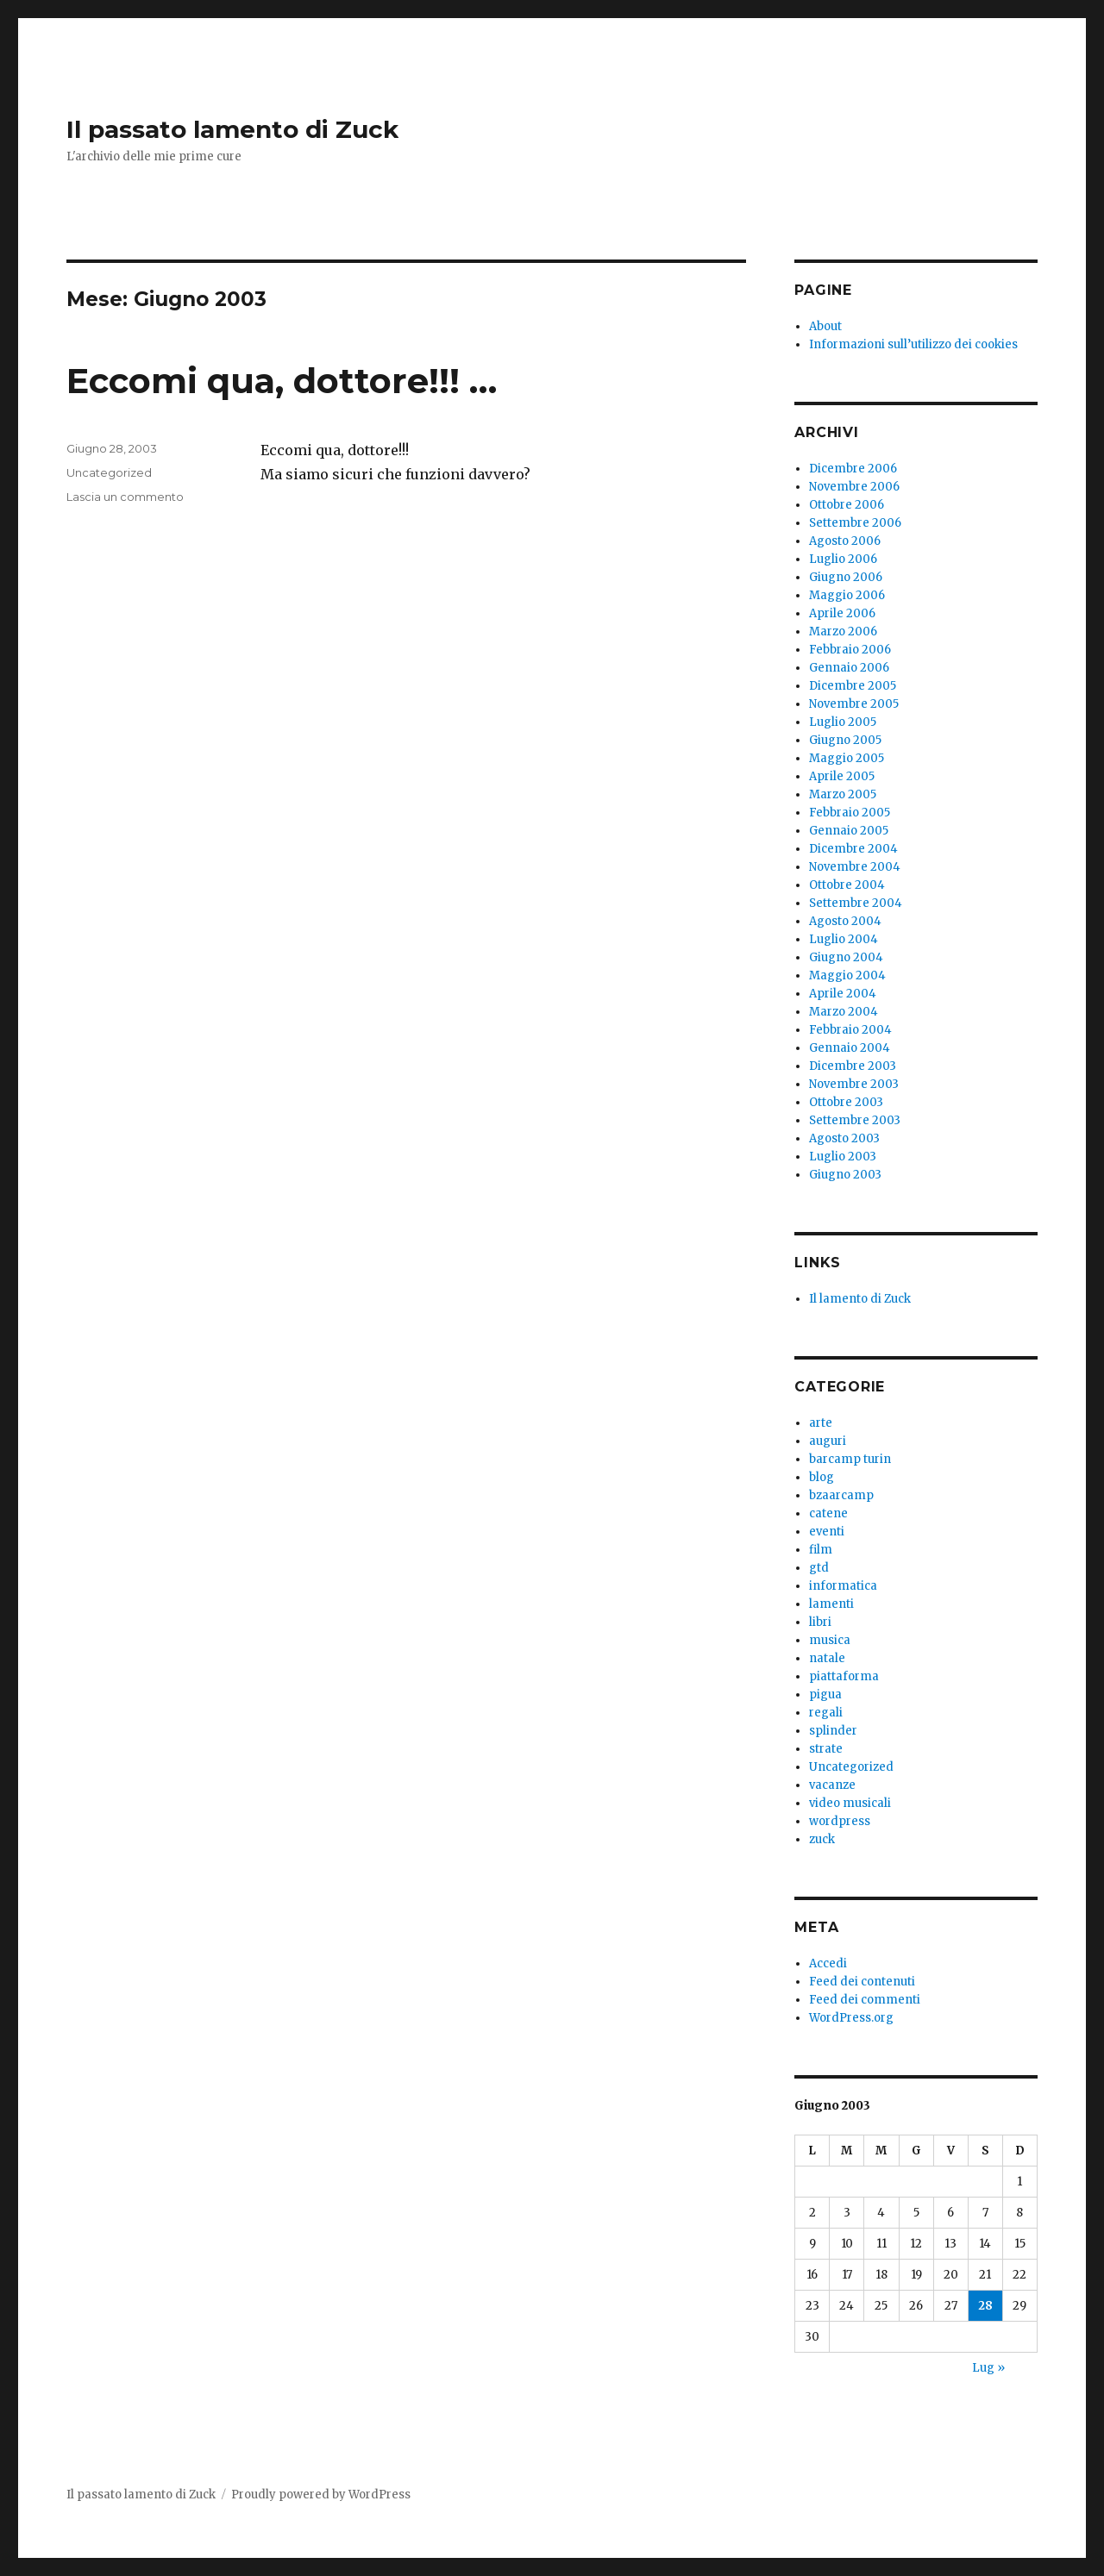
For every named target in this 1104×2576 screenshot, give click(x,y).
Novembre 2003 (854, 1084)
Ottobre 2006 (846, 504)
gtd (819, 1567)
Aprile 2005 (842, 776)
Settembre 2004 (855, 903)
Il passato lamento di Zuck (232, 129)
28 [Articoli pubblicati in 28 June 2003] (985, 2305)
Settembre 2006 (855, 523)
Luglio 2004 (843, 939)
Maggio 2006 (847, 595)
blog (821, 1477)
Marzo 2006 (843, 631)
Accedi (828, 1963)
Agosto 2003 (844, 1138)
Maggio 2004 (847, 975)
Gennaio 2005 (848, 830)
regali (826, 1712)
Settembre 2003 (854, 1120)
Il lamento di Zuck (860, 1298)
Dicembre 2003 (852, 1066)
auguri (827, 1441)
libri (820, 1622)
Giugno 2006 (845, 577)
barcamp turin (850, 1459)
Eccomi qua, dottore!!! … (281, 381)
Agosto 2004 (845, 921)
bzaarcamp (841, 1495)
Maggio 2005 (846, 758)
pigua (825, 1694)
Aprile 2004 (842, 993)
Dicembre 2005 (852, 685)
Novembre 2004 (854, 867)
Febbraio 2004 (850, 1029)
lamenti (831, 1604)
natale (827, 1658)
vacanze (832, 1785)
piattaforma (844, 1676)
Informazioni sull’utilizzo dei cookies (913, 344)
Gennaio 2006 (849, 667)
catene (828, 1513)
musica (829, 1640)
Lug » (988, 2367)
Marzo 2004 (843, 1011)
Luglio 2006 (843, 559)
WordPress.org (851, 2017)
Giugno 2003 (845, 1174)
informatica (843, 1586)
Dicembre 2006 (853, 468)
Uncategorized (109, 472)
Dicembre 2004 (853, 848)
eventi (826, 1531)
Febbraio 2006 (850, 649)
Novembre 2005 (854, 704)
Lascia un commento (125, 496)
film (820, 1549)
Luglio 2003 (842, 1156)
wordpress (839, 1821)
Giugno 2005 (845, 740)
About (825, 326)
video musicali (850, 1803)
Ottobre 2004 (847, 885)
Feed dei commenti (864, 1999)
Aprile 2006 (842, 613)
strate (826, 1748)
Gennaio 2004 (849, 1048)
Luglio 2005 (842, 722)
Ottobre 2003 (846, 1102)
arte (820, 1423)
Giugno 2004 (846, 957)
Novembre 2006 (854, 486)
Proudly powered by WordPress (321, 2494)
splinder (833, 1730)
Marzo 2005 (842, 794)
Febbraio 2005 (849, 812)
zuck (822, 1839)
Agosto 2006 (845, 541)
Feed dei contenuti (862, 1981)
